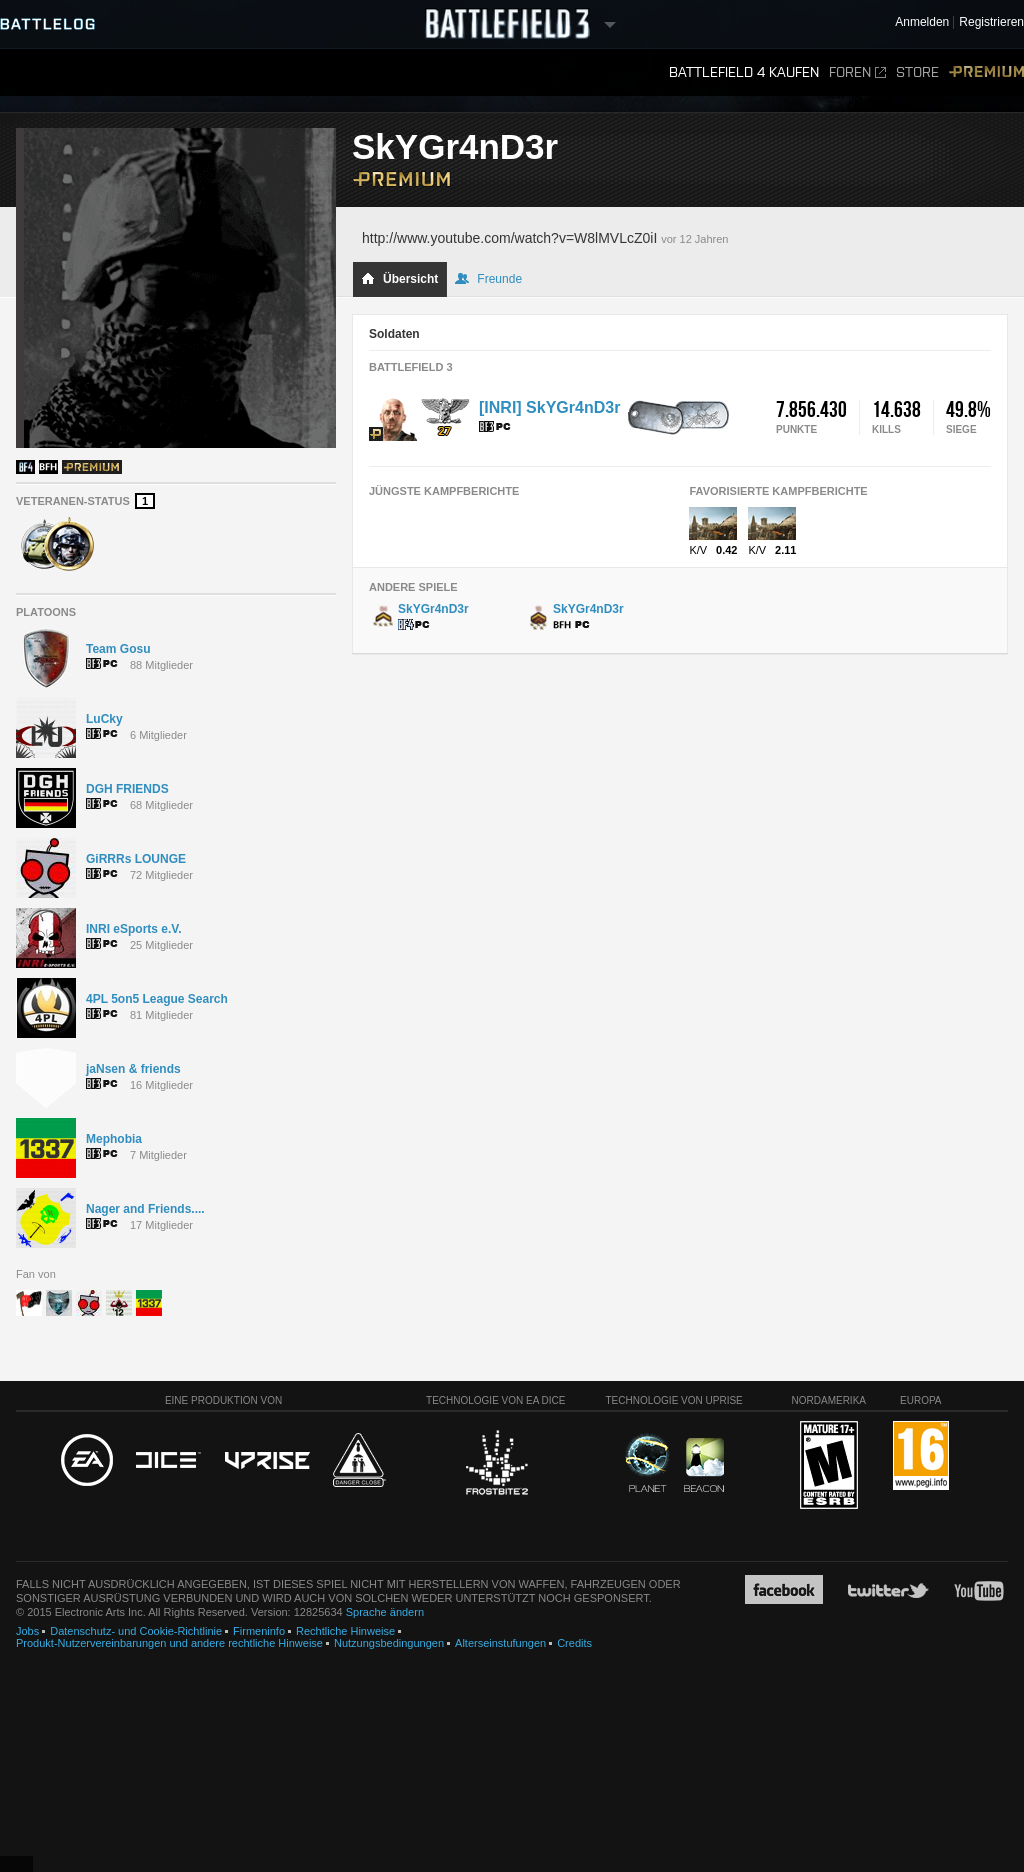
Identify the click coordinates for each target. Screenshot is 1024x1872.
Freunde (488, 279)
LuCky (104, 719)
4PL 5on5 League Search (157, 999)
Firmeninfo (259, 1631)
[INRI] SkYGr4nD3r (549, 407)
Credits (574, 1643)
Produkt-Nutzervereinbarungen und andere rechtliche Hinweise (169, 1643)
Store (917, 72)
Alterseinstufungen (500, 1643)
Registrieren (991, 22)
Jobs (27, 1631)
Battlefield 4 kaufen (744, 72)
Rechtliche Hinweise (345, 1631)
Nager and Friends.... (145, 1209)
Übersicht (399, 279)
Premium (986, 72)
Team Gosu (118, 649)
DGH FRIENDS (127, 789)
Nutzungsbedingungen (389, 1643)
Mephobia (114, 1139)
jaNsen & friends (133, 1069)
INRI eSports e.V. (134, 929)
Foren (857, 72)
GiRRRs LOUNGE (136, 859)
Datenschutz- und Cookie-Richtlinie (136, 1631)
